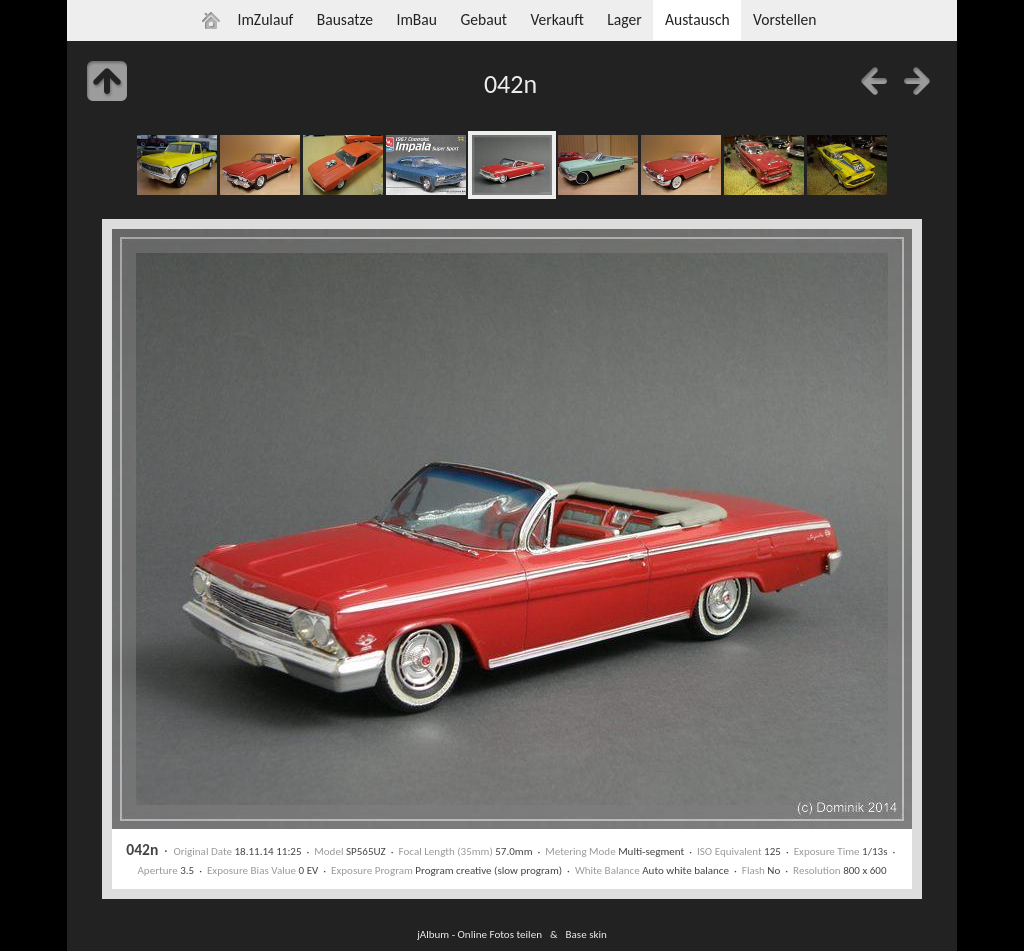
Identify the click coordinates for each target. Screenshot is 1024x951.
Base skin (586, 934)
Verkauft (556, 19)
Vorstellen (784, 19)
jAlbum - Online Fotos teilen (479, 934)
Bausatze (345, 19)
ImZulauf (265, 19)
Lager (624, 19)
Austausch (697, 19)
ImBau (416, 19)
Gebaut (483, 19)
